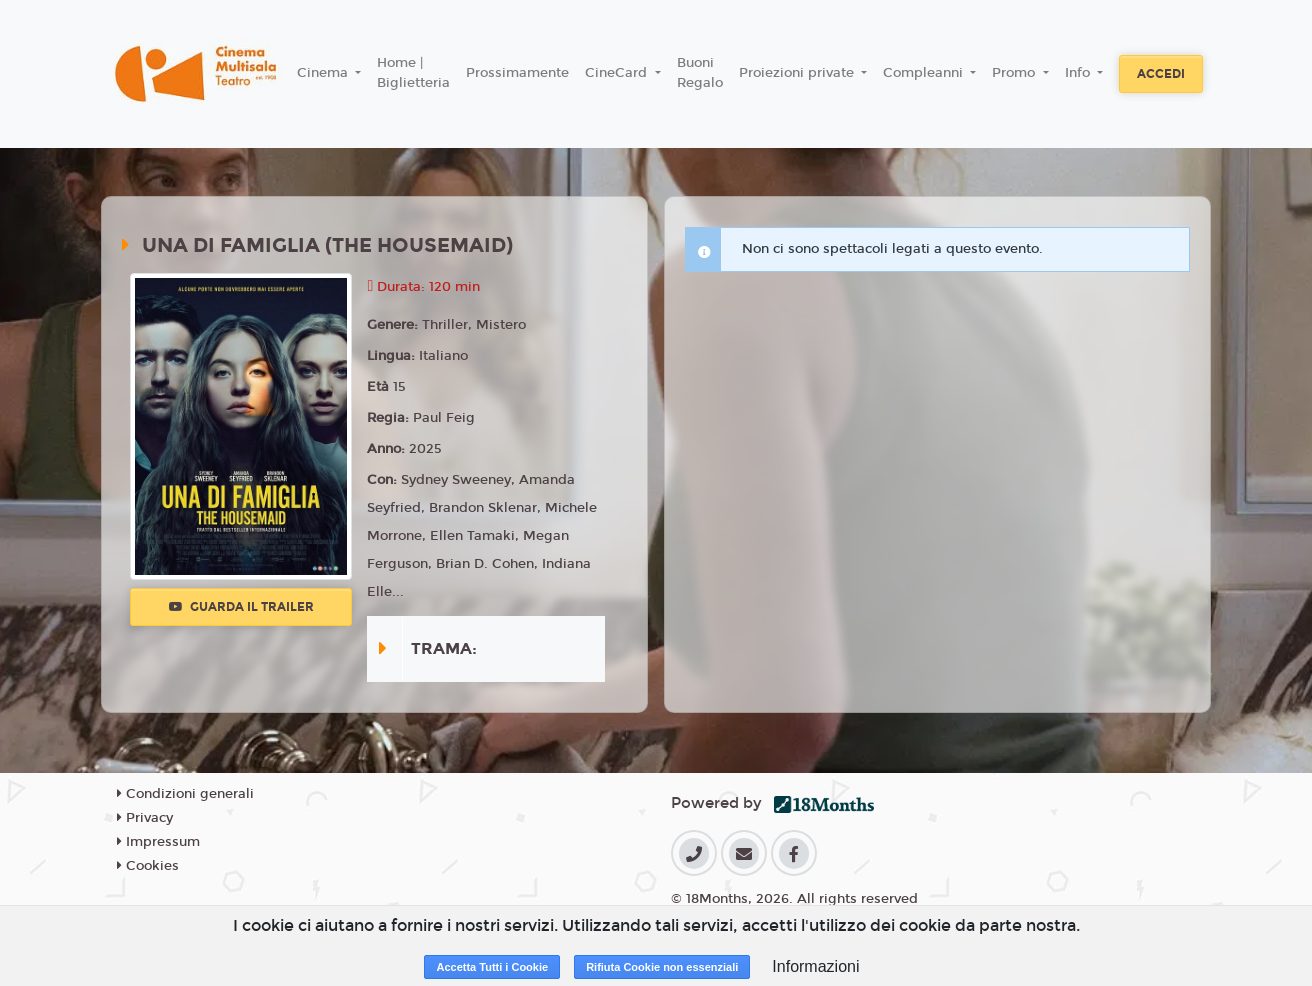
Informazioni (815, 966)
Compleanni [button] (925, 73)
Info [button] (1079, 73)
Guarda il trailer (241, 607)
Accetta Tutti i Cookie (492, 967)
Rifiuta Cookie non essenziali (662, 967)
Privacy (145, 818)
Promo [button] (1015, 73)
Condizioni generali (185, 794)
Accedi (1161, 74)
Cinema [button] (324, 73)
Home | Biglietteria (413, 73)
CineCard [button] (618, 73)
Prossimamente (517, 73)
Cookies (148, 866)
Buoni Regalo (700, 73)
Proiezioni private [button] (798, 73)
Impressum (158, 842)
